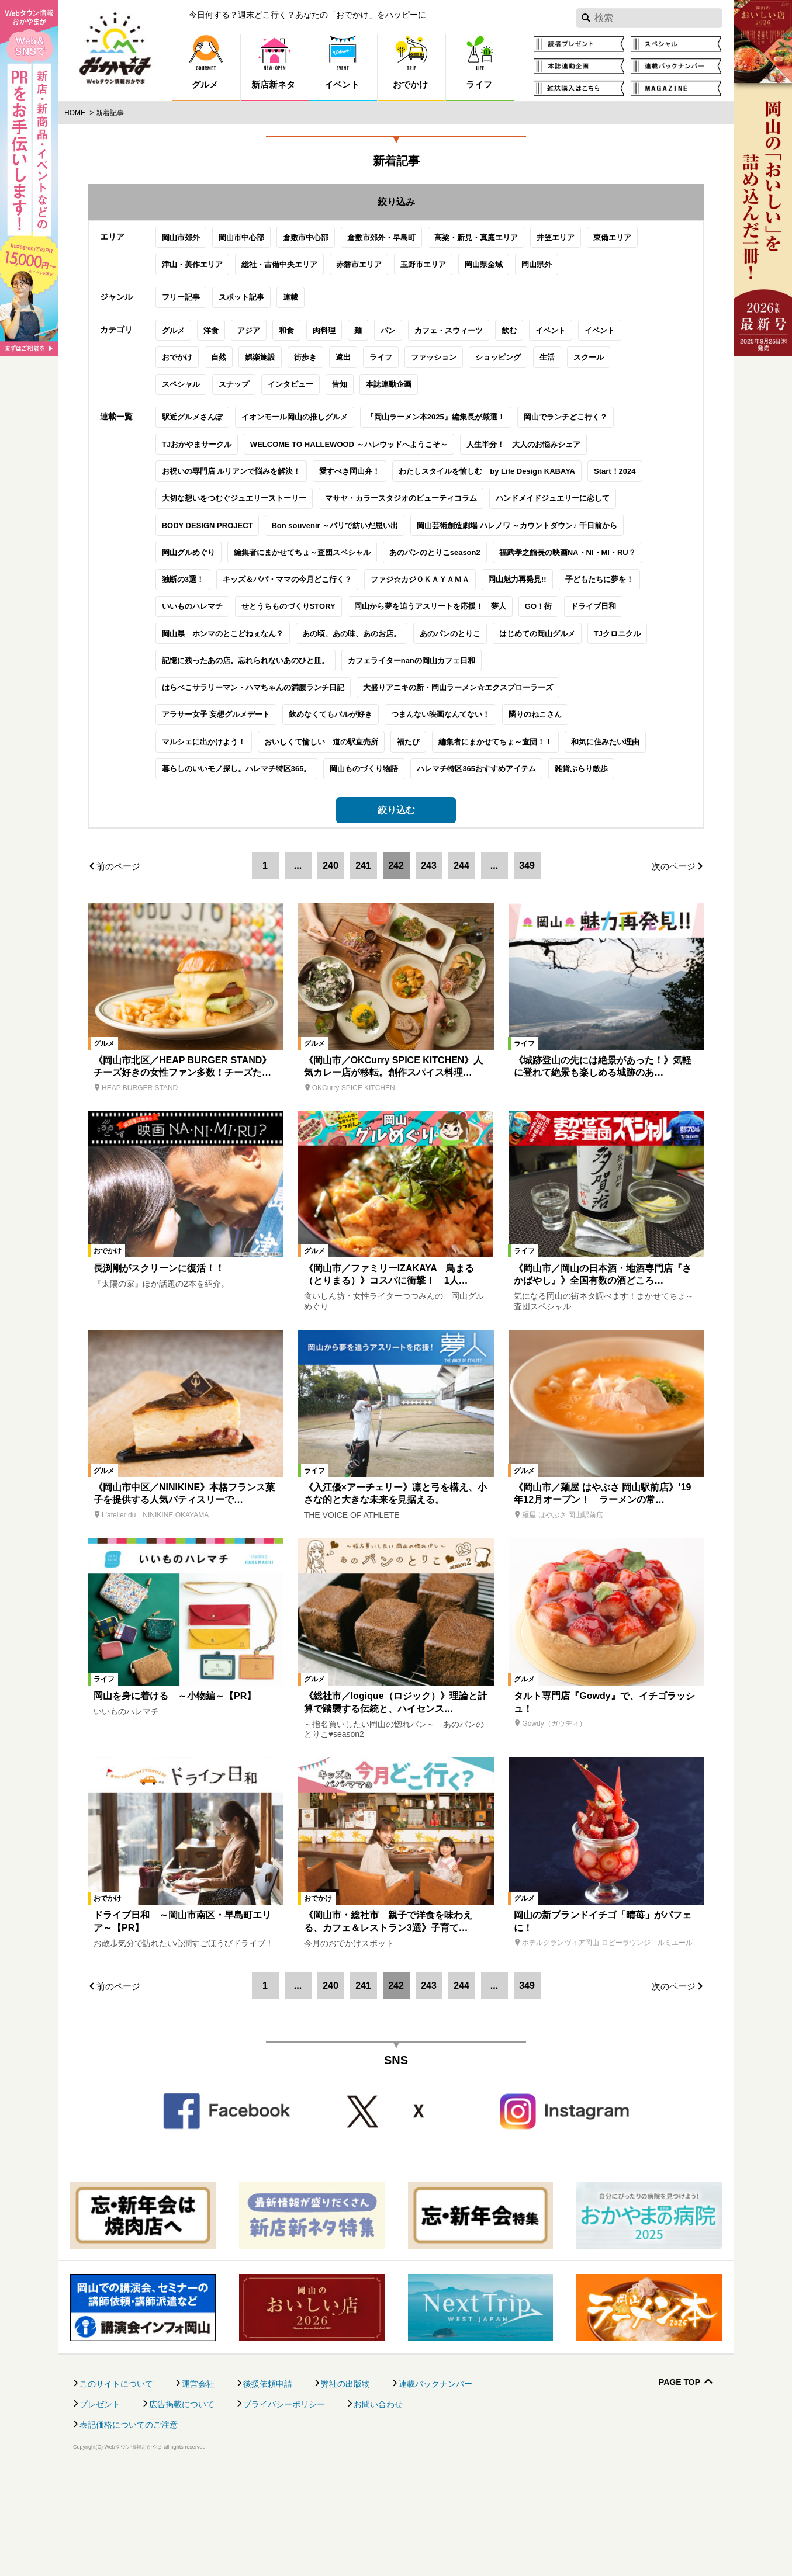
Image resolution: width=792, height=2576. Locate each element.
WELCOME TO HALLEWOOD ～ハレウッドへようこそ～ (320, 535)
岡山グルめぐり (159, 643)
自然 (190, 428)
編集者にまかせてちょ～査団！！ (467, 832)
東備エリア (584, 269)
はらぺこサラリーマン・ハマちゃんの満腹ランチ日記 (224, 778)
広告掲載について (182, 2507)
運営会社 (198, 2486)
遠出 (314, 428)
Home (74, 113)
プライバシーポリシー (284, 2507)
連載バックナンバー (435, 2486)
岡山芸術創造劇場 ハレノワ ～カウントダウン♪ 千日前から (488, 616)
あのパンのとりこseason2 (406, 643)
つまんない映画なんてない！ (412, 805)
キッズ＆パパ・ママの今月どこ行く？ (258, 670)
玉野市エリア (394, 296)
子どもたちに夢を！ (571, 670)
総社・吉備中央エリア (251, 296)
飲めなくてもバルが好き (302, 805)
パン (359, 401)
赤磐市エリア (330, 296)
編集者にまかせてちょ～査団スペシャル (273, 643)
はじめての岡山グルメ (509, 724)
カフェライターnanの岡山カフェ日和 (383, 751)
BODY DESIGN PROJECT (178, 616)
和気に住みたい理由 (576, 832)
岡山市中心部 (213, 269)
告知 (311, 455)
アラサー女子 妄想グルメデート (187, 805)
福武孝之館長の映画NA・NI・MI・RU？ (539, 643)
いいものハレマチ (163, 697)
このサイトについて (116, 2486)
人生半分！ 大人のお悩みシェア (495, 535)
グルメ (144, 401)
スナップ (205, 455)
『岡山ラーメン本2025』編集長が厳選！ (407, 508)
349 (527, 968)
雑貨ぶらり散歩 (552, 859)
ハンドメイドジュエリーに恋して (524, 589)
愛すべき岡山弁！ (321, 562)
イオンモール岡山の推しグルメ (266, 508)
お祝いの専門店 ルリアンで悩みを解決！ (202, 562)
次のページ (674, 969)
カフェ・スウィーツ (420, 401)
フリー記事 (152, 348)
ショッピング (469, 428)
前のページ (118, 969)
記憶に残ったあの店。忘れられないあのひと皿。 (216, 751)
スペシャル (152, 455)
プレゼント (99, 2507)
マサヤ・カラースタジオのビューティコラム (372, 589)
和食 (257, 401)
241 (363, 968)
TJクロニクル (588, 724)
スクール (560, 428)
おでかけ (148, 428)
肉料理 (295, 401)
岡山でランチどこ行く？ (537, 508)
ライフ (352, 428)
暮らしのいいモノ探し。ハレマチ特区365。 (208, 859)
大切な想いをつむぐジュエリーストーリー (205, 589)
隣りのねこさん (507, 805)
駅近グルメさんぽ (163, 508)
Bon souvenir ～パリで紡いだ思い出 (306, 616)
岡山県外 (508, 296)
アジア (220, 401)
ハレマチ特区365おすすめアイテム (448, 859)
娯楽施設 (231, 428)
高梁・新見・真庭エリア (447, 269)
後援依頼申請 (267, 2486)
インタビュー (262, 455)
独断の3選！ (154, 670)
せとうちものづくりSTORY (260, 697)
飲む (480, 401)
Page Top (679, 2485)
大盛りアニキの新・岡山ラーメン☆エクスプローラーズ (429, 778)
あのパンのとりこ (421, 724)
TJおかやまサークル (168, 535)
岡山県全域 (455, 296)
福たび (379, 832)
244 (461, 968)
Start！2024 (586, 562)
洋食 (182, 401)
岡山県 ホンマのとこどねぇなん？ (194, 724)
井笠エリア (527, 269)
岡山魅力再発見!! (488, 670)
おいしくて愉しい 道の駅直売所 (293, 832)
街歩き (276, 428)
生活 (518, 428)
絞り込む (396, 901)
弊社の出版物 (345, 2486)
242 (396, 968)
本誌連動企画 (360, 455)
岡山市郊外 (152, 269)
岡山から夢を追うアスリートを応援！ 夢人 (402, 697)
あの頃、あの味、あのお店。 (323, 724)
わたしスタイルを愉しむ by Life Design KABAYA (459, 562)
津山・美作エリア (163, 296)
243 (429, 968)
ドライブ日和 (564, 697)
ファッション (405, 428)
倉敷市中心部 (277, 269)
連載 (261, 348)
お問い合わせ (378, 2507)
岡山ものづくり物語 (336, 859)
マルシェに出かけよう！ (175, 832)
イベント (522, 401)
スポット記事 (213, 348)
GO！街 (509, 697)
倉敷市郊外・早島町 (353, 269)
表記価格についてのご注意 (128, 2527)
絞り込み (396, 202)
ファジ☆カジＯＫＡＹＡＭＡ (391, 670)
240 (330, 968)
